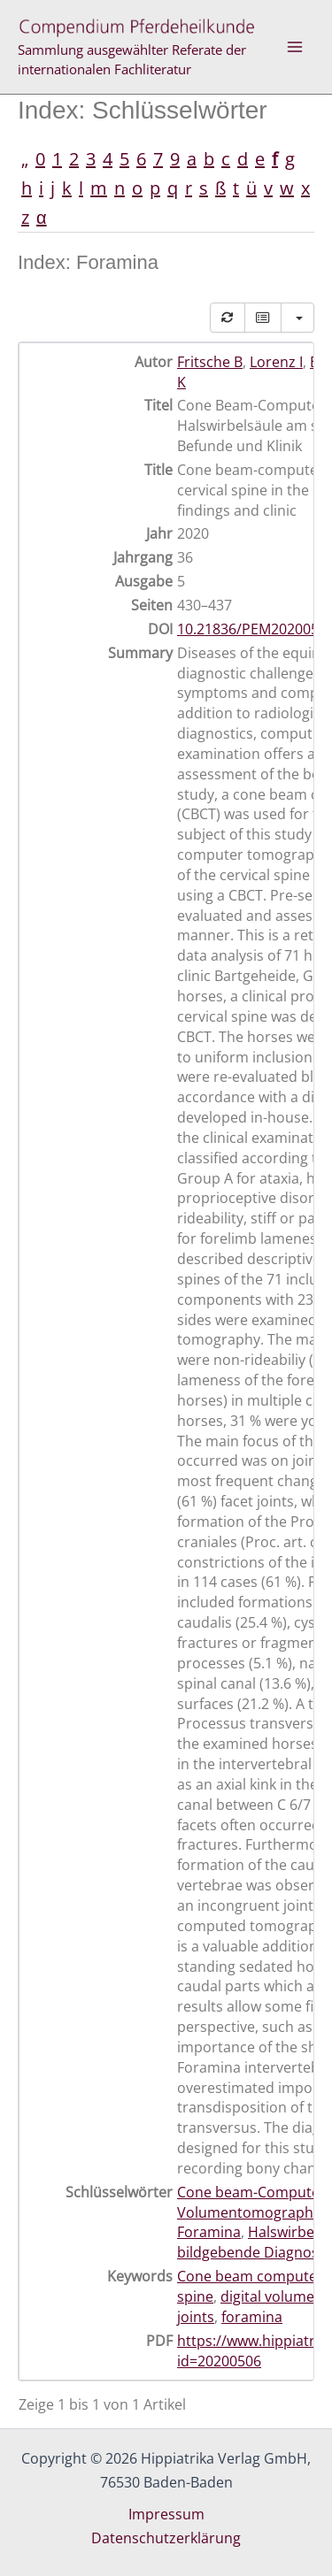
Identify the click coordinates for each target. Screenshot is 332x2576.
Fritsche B (210, 362)
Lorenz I (276, 362)
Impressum (166, 2514)
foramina (251, 2317)
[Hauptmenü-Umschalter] (294, 46)
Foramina (209, 2232)
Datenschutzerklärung (166, 2538)
